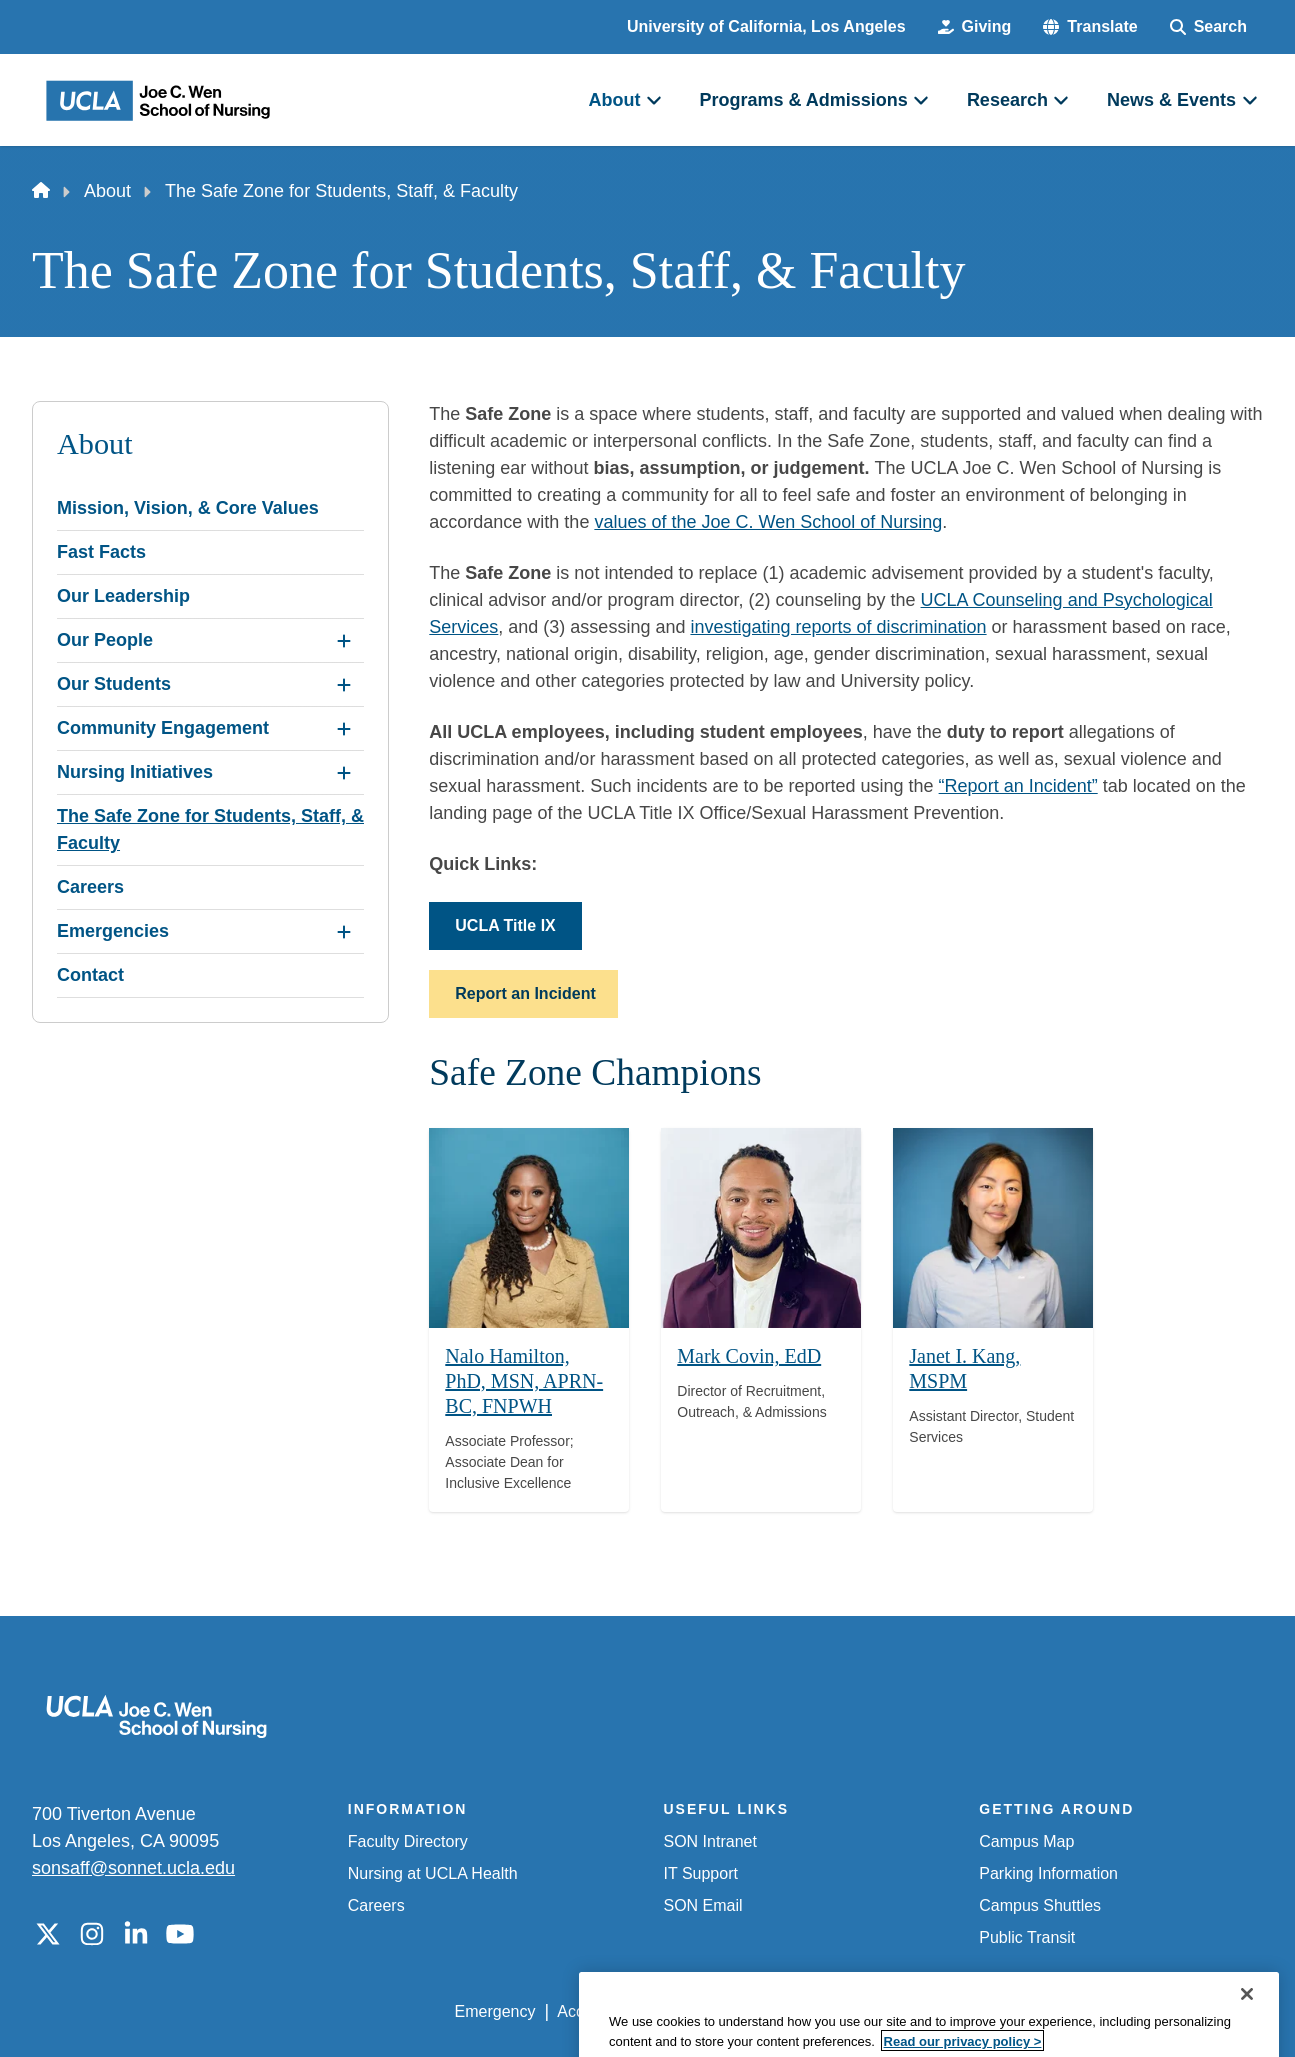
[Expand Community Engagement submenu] (344, 729)
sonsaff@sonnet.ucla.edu (133, 1868)
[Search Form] (1208, 27)
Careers (376, 1905)
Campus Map (1026, 1841)
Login (1073, 2011)
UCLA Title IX (505, 925)
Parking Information (1048, 1873)
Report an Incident (525, 993)
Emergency (495, 2011)
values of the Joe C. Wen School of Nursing (768, 522)
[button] (1090, 27)
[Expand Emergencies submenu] (344, 932)
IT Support (701, 1873)
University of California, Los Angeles (766, 26)
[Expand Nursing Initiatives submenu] (344, 773)
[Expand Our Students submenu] (344, 685)
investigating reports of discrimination (838, 627)
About (107, 191)
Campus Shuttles (1040, 1905)
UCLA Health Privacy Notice (933, 2011)
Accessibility (600, 2011)
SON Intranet (710, 1841)
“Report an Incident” (1018, 786)
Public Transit (1027, 1937)
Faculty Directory (408, 1841)
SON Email (703, 1905)
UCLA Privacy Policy (739, 2011)
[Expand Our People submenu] (344, 641)
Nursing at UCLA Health (433, 1873)
